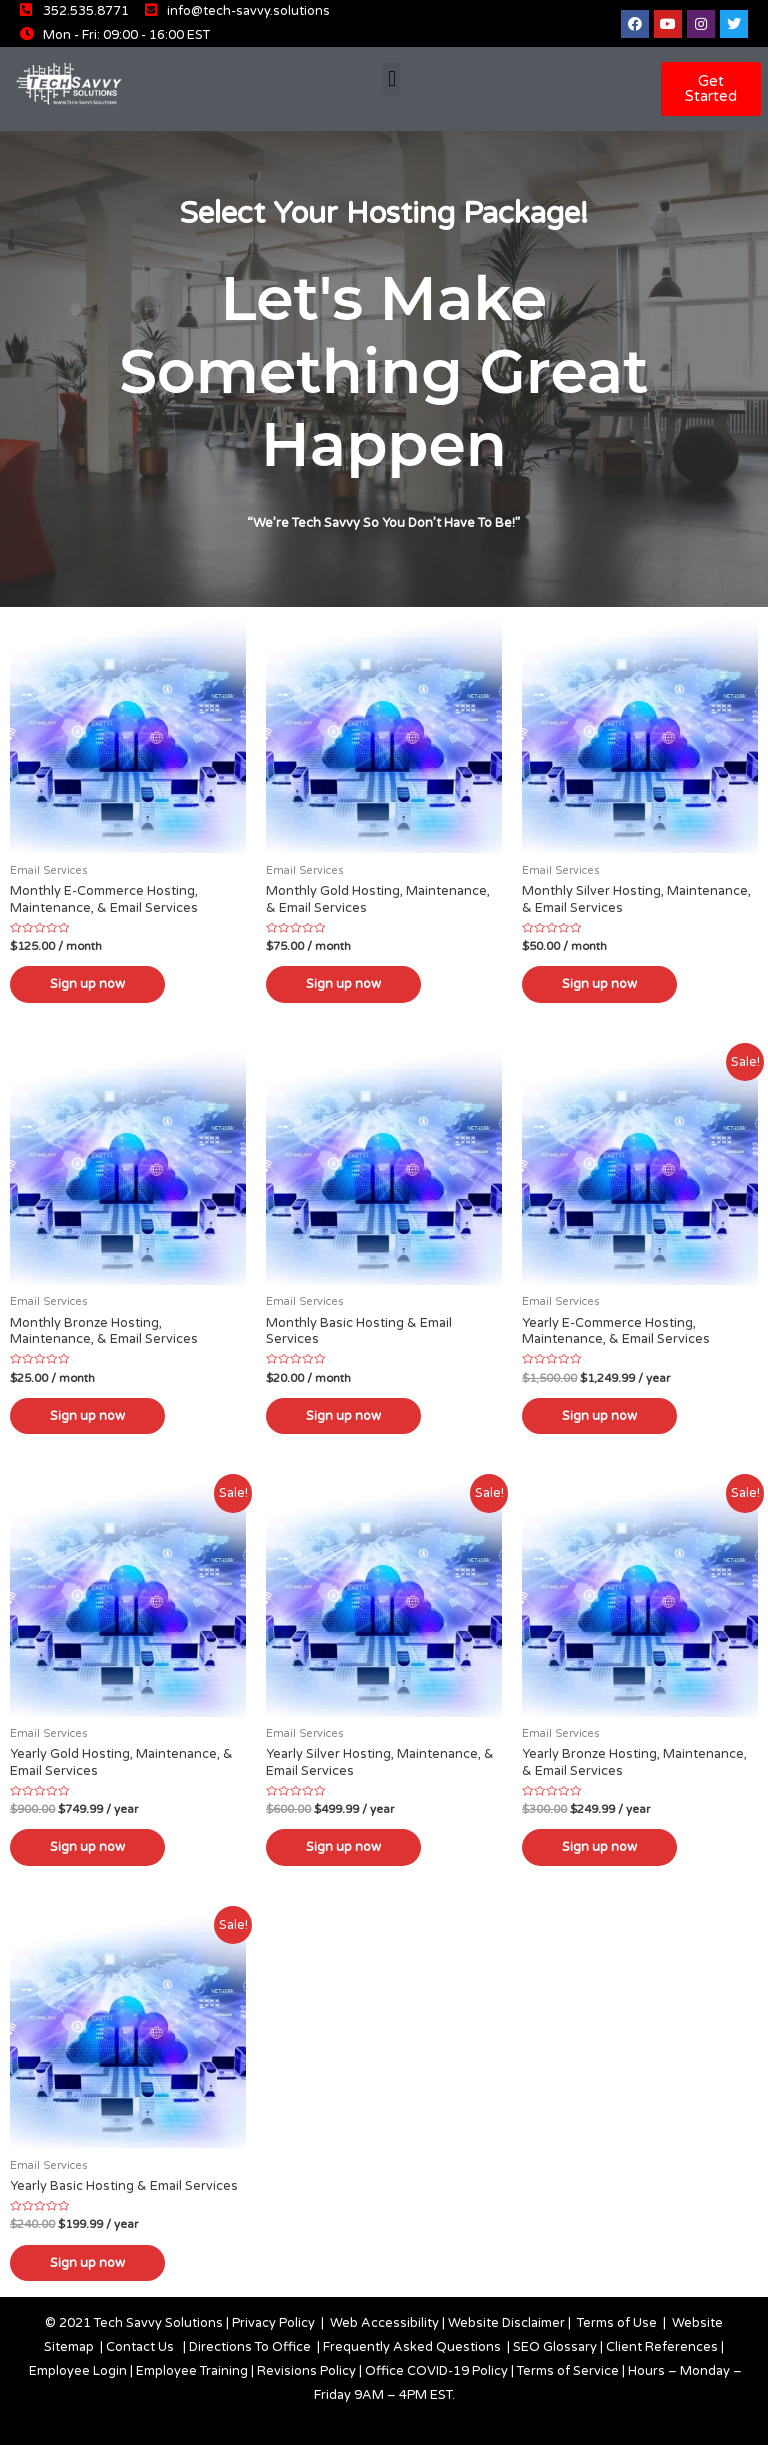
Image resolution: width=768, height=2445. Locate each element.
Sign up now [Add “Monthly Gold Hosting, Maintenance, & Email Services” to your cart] (343, 984)
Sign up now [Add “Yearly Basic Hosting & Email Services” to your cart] (87, 2263)
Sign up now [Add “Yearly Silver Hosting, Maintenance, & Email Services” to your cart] (343, 1848)
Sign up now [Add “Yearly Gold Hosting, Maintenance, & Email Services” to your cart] (87, 1848)
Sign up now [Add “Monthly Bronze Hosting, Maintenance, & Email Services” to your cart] (87, 1416)
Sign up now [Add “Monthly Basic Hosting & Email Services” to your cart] (343, 1416)
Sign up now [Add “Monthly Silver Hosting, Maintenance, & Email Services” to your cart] (599, 984)
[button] (391, 78)
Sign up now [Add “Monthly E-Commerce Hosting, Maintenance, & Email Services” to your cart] (87, 984)
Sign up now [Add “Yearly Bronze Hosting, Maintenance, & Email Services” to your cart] (599, 1848)
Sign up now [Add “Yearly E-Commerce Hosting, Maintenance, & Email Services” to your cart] (599, 1416)
